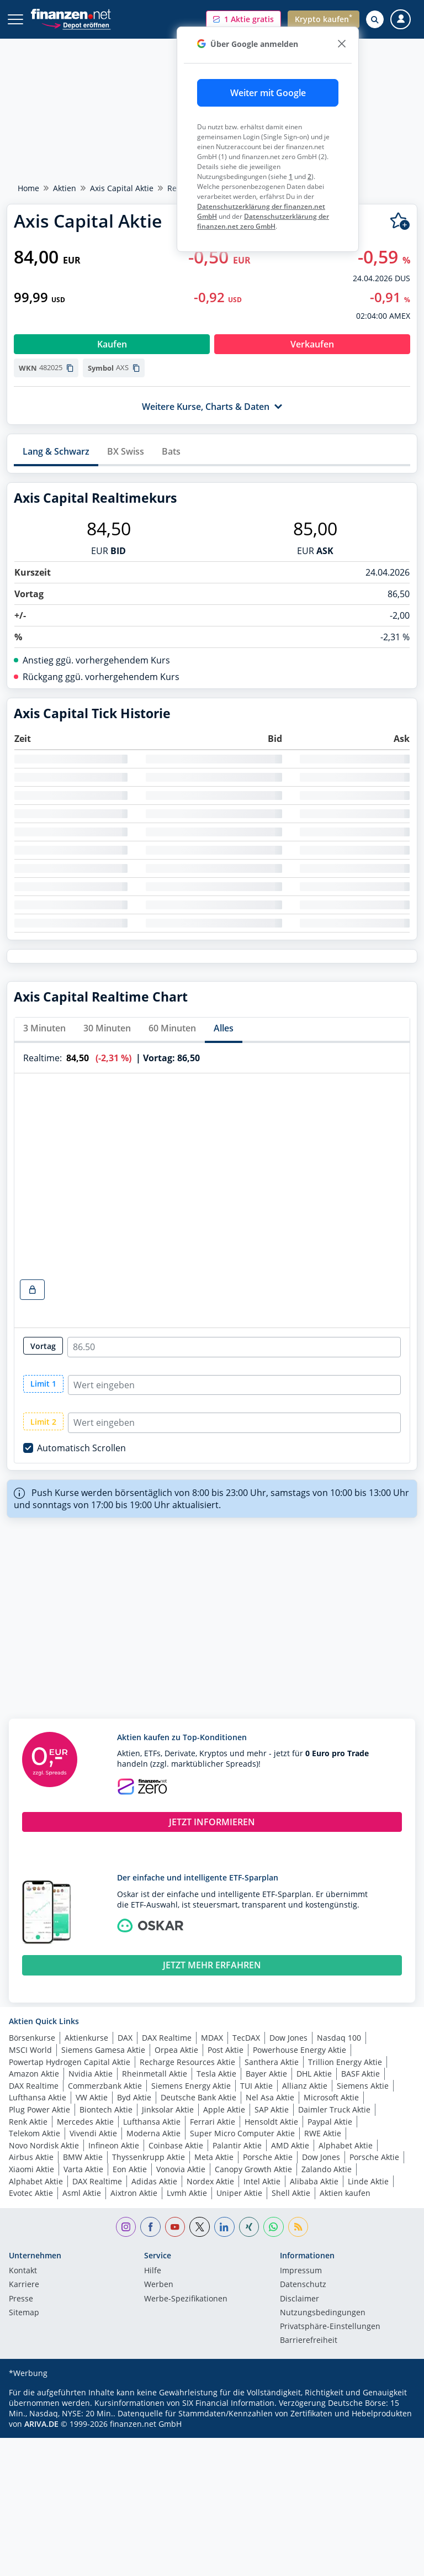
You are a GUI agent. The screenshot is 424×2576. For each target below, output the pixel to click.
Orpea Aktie (176, 2050)
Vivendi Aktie (93, 2133)
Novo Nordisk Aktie (44, 2145)
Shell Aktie (291, 2193)
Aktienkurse (86, 2037)
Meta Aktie (214, 2157)
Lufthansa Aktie (37, 2097)
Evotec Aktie (31, 2193)
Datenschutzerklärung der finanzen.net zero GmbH (263, 221)
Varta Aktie (83, 2169)
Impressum (301, 2271)
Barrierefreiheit (308, 2340)
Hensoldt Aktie (271, 2121)
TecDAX (246, 2037)
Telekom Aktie (34, 2133)
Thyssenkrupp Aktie (148, 2157)
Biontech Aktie (106, 2109)
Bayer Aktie (266, 2073)
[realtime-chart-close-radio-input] (234, 1347)
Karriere (24, 2284)
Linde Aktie (368, 2181)
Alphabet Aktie (346, 2145)
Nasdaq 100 (339, 2037)
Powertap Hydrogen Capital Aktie (69, 2062)
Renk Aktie (28, 2121)
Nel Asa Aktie (270, 2097)
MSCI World (30, 2050)
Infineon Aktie (113, 2145)
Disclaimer (299, 2299)
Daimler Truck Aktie (334, 2109)
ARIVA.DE (41, 2424)
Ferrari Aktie (212, 2121)
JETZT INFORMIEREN (212, 1822)
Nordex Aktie (210, 2181)
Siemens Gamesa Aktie (103, 2050)
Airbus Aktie (31, 2157)
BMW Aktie (83, 2157)
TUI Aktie (256, 2085)
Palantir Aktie (237, 2145)
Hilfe (152, 2271)
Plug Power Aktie (39, 2109)
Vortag (43, 1346)
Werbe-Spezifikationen (185, 2299)
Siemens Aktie (363, 2085)
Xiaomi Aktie (31, 2169)
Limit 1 (43, 1383)
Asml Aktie (81, 2193)
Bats (171, 451)
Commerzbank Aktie (105, 2085)
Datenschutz (303, 2284)
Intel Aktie (261, 2181)
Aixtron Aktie (133, 2193)
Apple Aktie (224, 2109)
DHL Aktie (314, 2073)
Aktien (64, 188)
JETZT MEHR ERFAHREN (212, 1965)
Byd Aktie (134, 2097)
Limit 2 (43, 1421)
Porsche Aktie (268, 2157)
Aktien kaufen (345, 2193)
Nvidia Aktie (90, 2073)
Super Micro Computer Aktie (242, 2133)
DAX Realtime (167, 2037)
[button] (243, 19)
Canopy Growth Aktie (253, 2169)
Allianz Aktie (304, 2085)
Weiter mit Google (268, 93)
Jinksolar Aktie (168, 2109)
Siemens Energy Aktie (191, 2085)
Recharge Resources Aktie (187, 2062)
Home (28, 188)
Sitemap (24, 2313)
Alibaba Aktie (314, 2181)
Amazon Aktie (34, 2073)
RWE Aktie (322, 2133)
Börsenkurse (32, 2037)
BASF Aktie (360, 2073)
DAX (125, 2037)
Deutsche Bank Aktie (198, 2097)
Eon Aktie (130, 2169)
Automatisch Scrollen (81, 1448)
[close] (341, 44)
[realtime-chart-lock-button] (32, 1289)
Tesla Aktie (216, 2073)
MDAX (212, 2037)
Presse (21, 2299)
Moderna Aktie (153, 2133)
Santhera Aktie (272, 2062)
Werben (158, 2284)
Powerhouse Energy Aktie (299, 2050)
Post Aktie (225, 2050)
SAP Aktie (272, 2109)
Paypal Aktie (330, 2121)
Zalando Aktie (326, 2169)
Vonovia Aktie (180, 2169)
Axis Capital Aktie (121, 188)
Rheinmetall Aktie (154, 2073)
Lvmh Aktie (187, 2193)
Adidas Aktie (154, 2181)
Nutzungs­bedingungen (322, 2313)
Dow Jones (288, 2037)
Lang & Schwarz (56, 451)
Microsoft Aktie (331, 2097)
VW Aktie (92, 2097)
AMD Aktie (290, 2145)
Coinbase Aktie (176, 2145)
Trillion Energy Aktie (345, 2062)
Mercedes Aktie (85, 2121)
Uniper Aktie (239, 2193)
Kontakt (23, 2271)
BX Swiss (125, 451)
